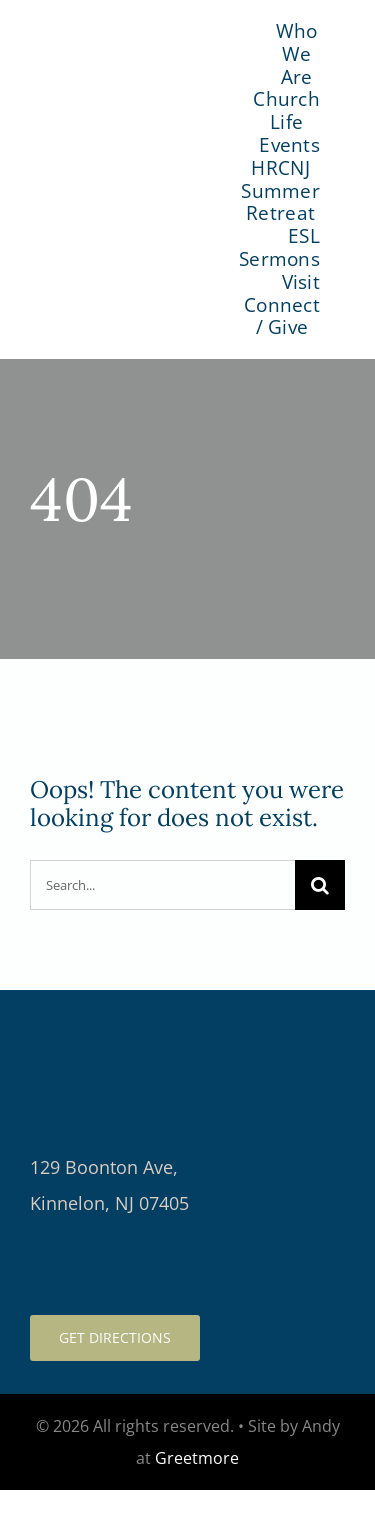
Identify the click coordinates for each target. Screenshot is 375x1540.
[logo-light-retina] (187, 1019)
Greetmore (197, 1458)
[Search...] (162, 885)
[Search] (320, 885)
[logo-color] (133, 168)
